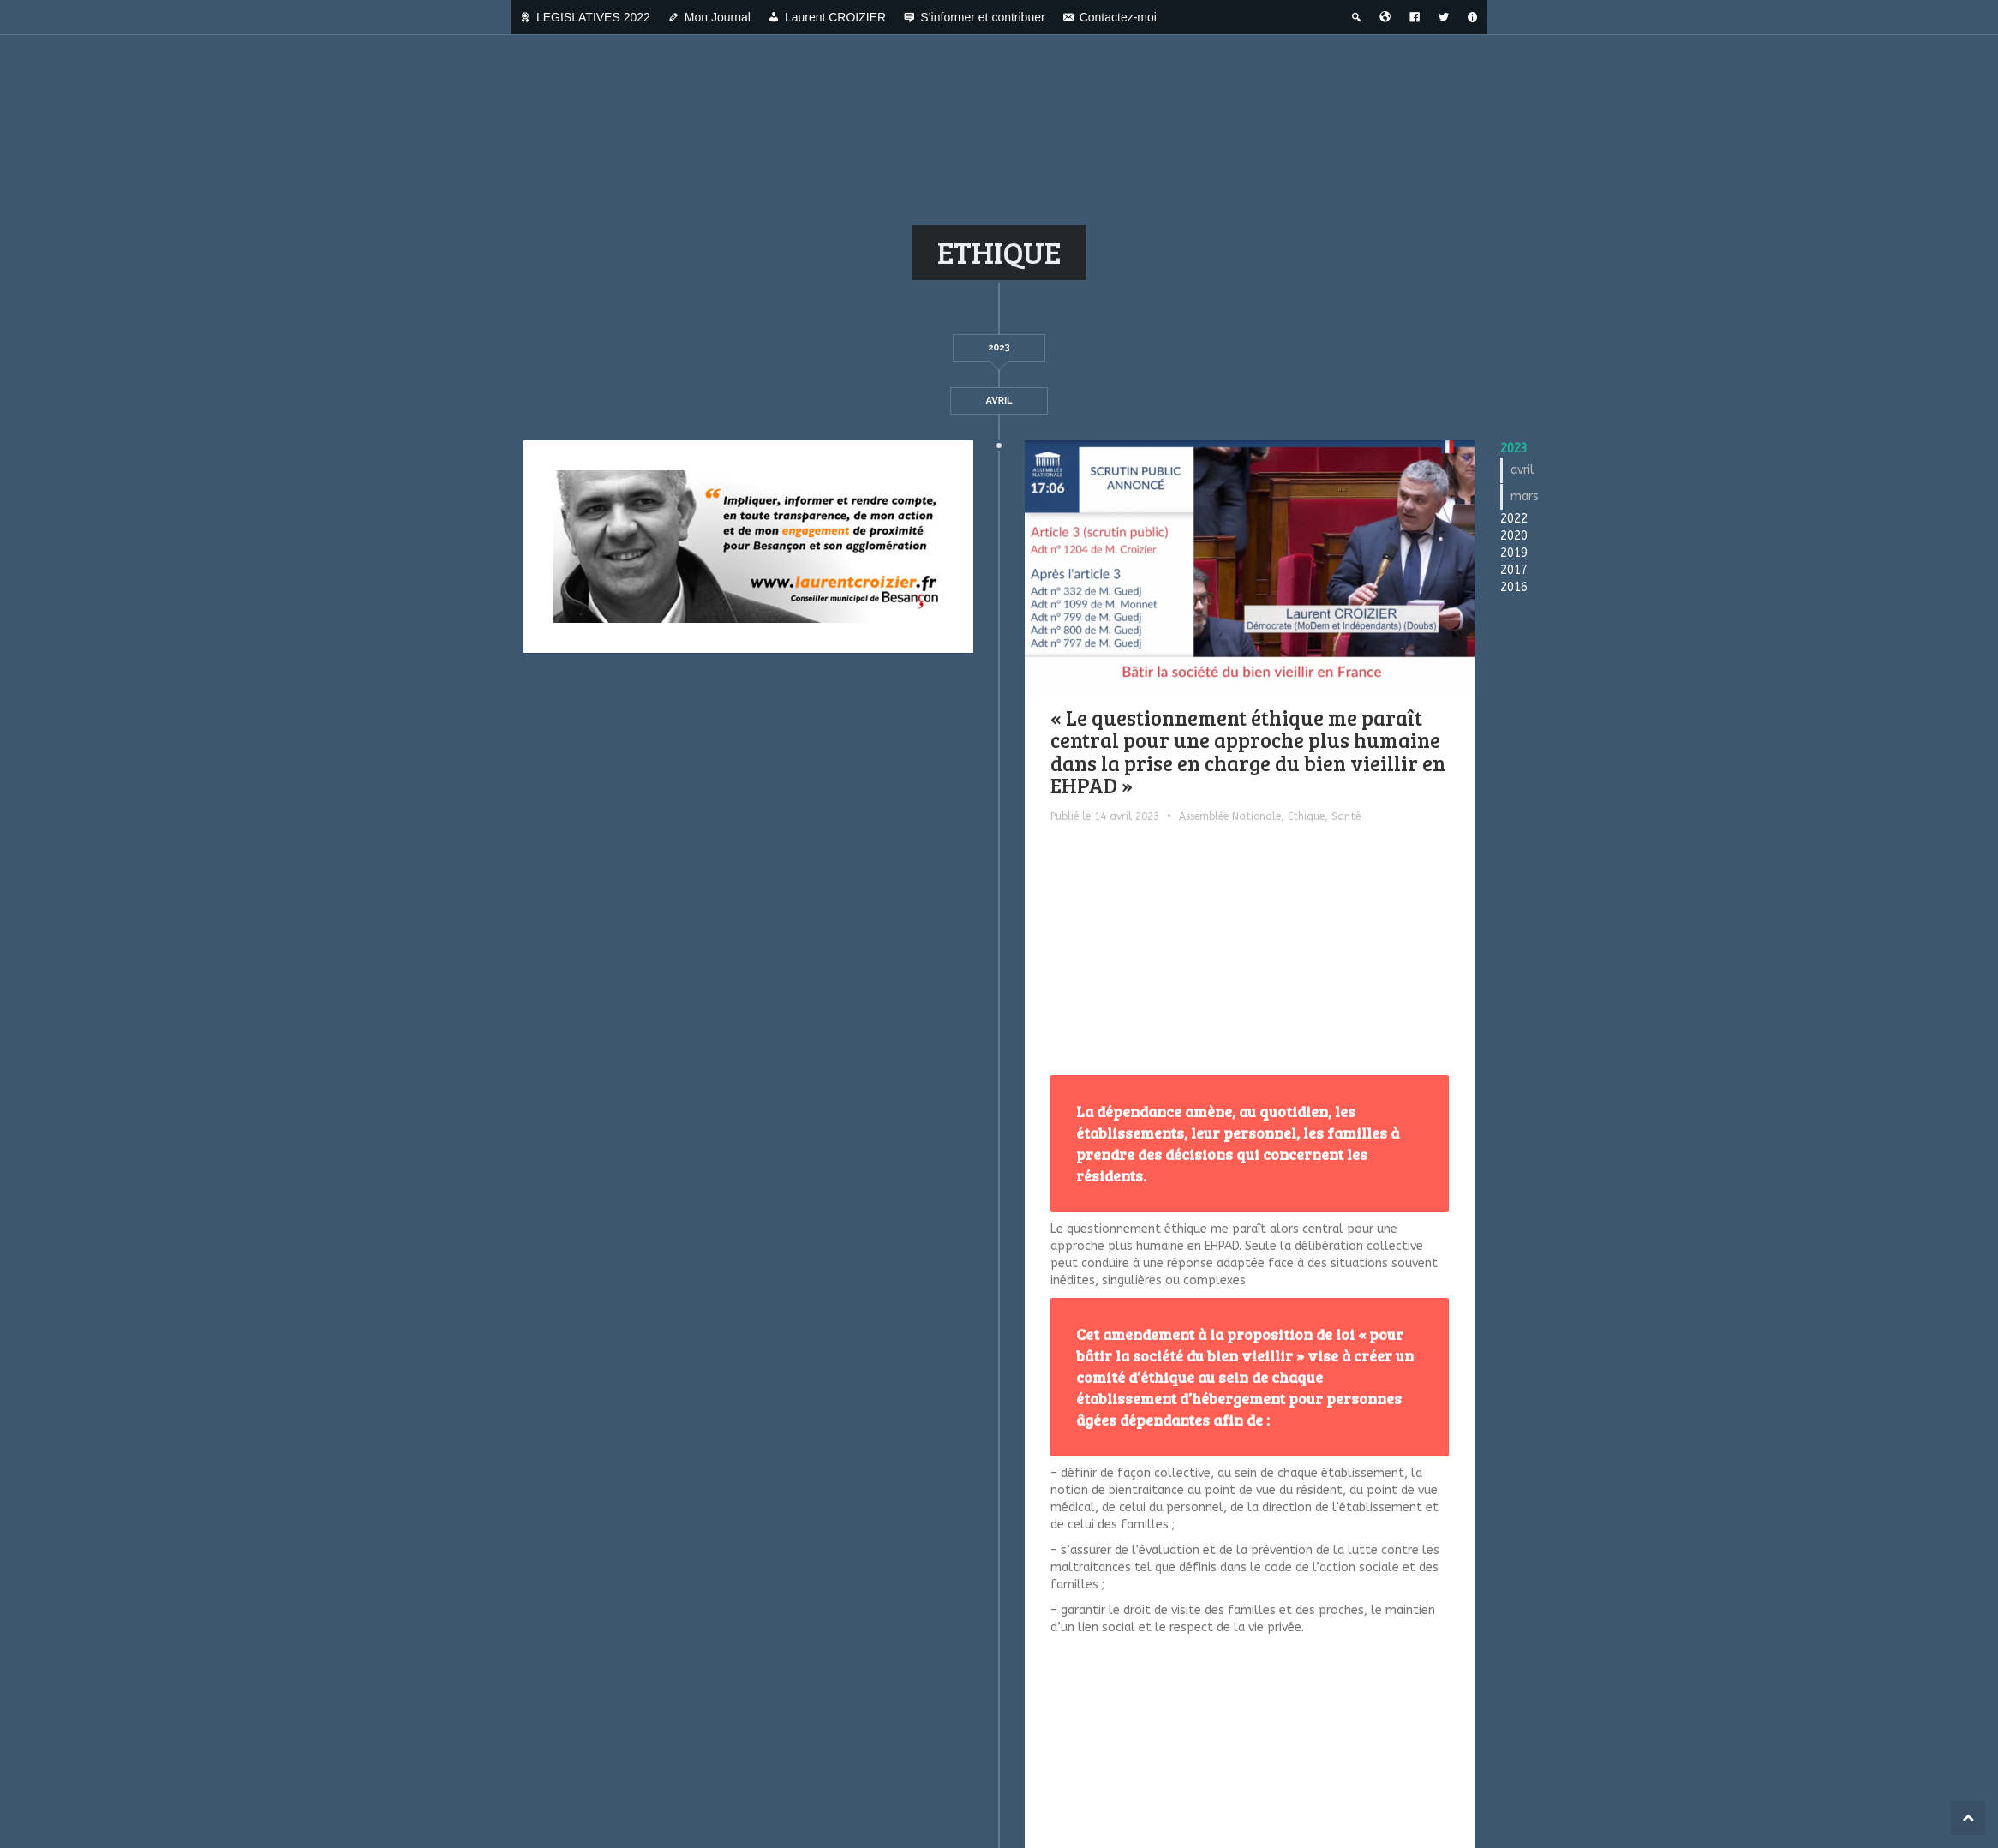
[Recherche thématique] (1356, 17)
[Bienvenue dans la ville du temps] (1385, 17)
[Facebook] (1414, 17)
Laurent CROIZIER (835, 17)
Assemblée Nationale (1230, 816)
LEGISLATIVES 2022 (593, 17)
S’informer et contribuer (982, 17)
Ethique (1306, 816)
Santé (1346, 816)
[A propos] (1472, 17)
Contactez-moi (1118, 17)
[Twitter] (1443, 17)
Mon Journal (718, 17)
